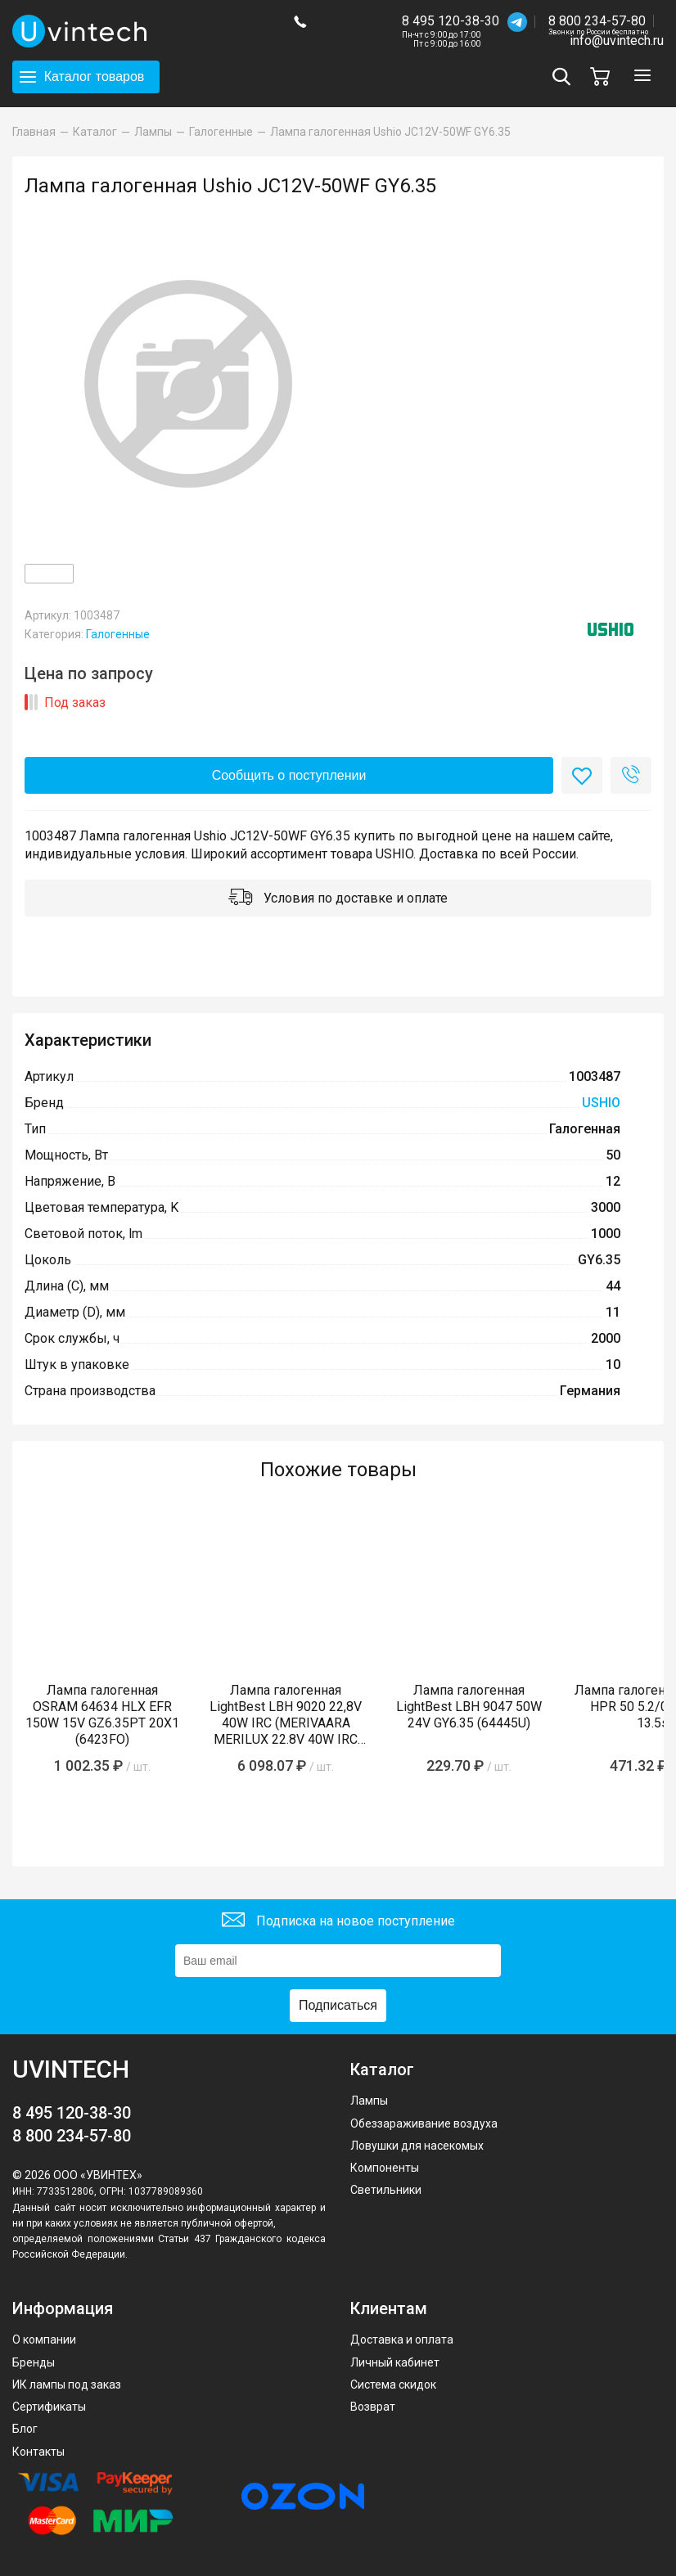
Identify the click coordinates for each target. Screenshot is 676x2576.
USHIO (601, 1102)
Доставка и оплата (401, 2339)
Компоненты (384, 2167)
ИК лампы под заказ (66, 2384)
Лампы (369, 2100)
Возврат (372, 2406)
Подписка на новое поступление (338, 1922)
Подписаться (338, 2005)
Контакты (38, 2451)
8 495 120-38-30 (450, 21)
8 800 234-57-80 (598, 21)
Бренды (33, 2362)
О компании (44, 2339)
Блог (25, 2428)
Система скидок (393, 2384)
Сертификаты (49, 2406)
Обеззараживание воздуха (424, 2123)
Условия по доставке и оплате (338, 898)
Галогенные (118, 634)
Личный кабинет (394, 2362)
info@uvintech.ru (617, 40)
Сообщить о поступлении (289, 775)
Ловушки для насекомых (417, 2145)
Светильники (385, 2189)
